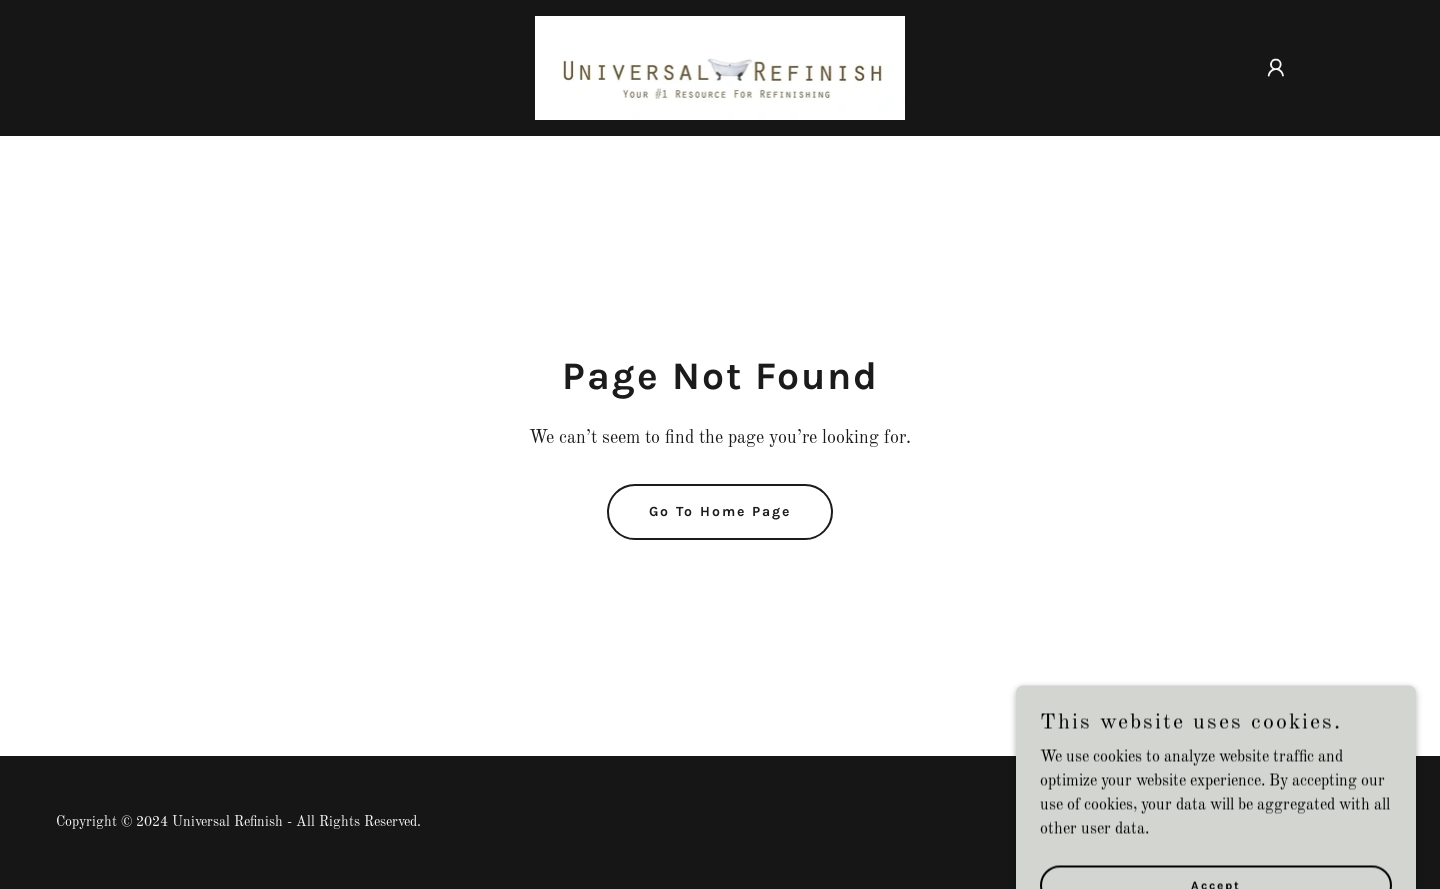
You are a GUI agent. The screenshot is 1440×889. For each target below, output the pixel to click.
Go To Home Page (720, 511)
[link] (720, 68)
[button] (1276, 68)
